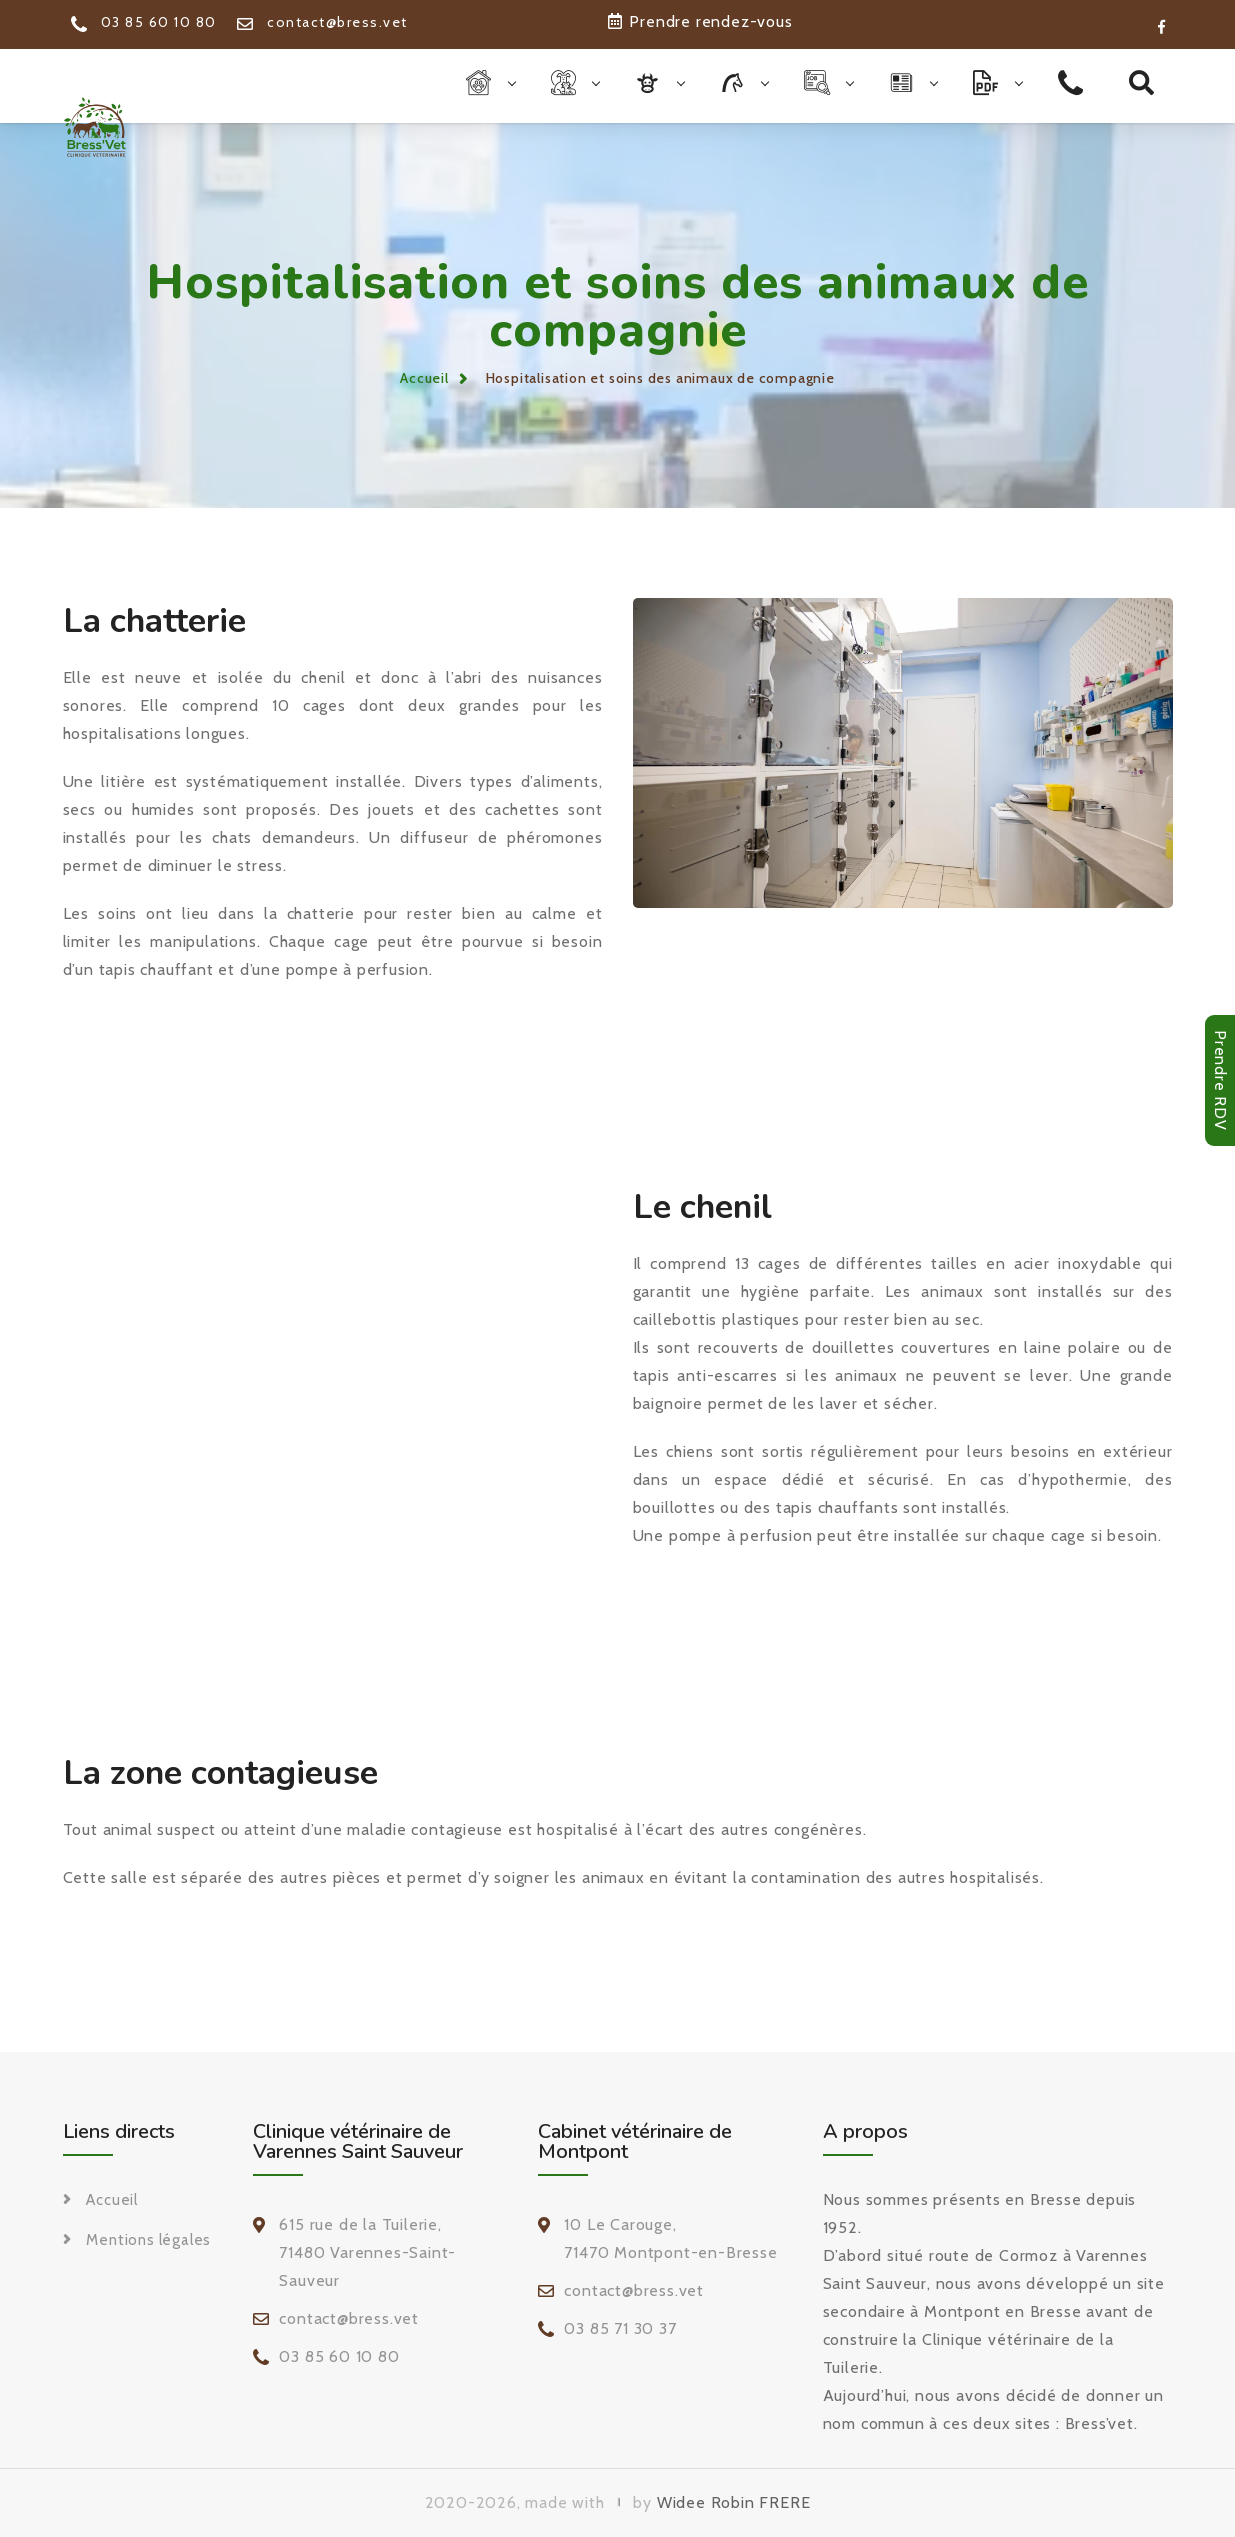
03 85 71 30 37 (620, 2328)
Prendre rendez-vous (700, 21)
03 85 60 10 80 (144, 22)
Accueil (424, 378)
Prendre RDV (1220, 1080)
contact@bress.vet (322, 22)
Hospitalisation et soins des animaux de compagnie (660, 378)
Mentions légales (148, 2240)
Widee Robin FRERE (734, 2502)
